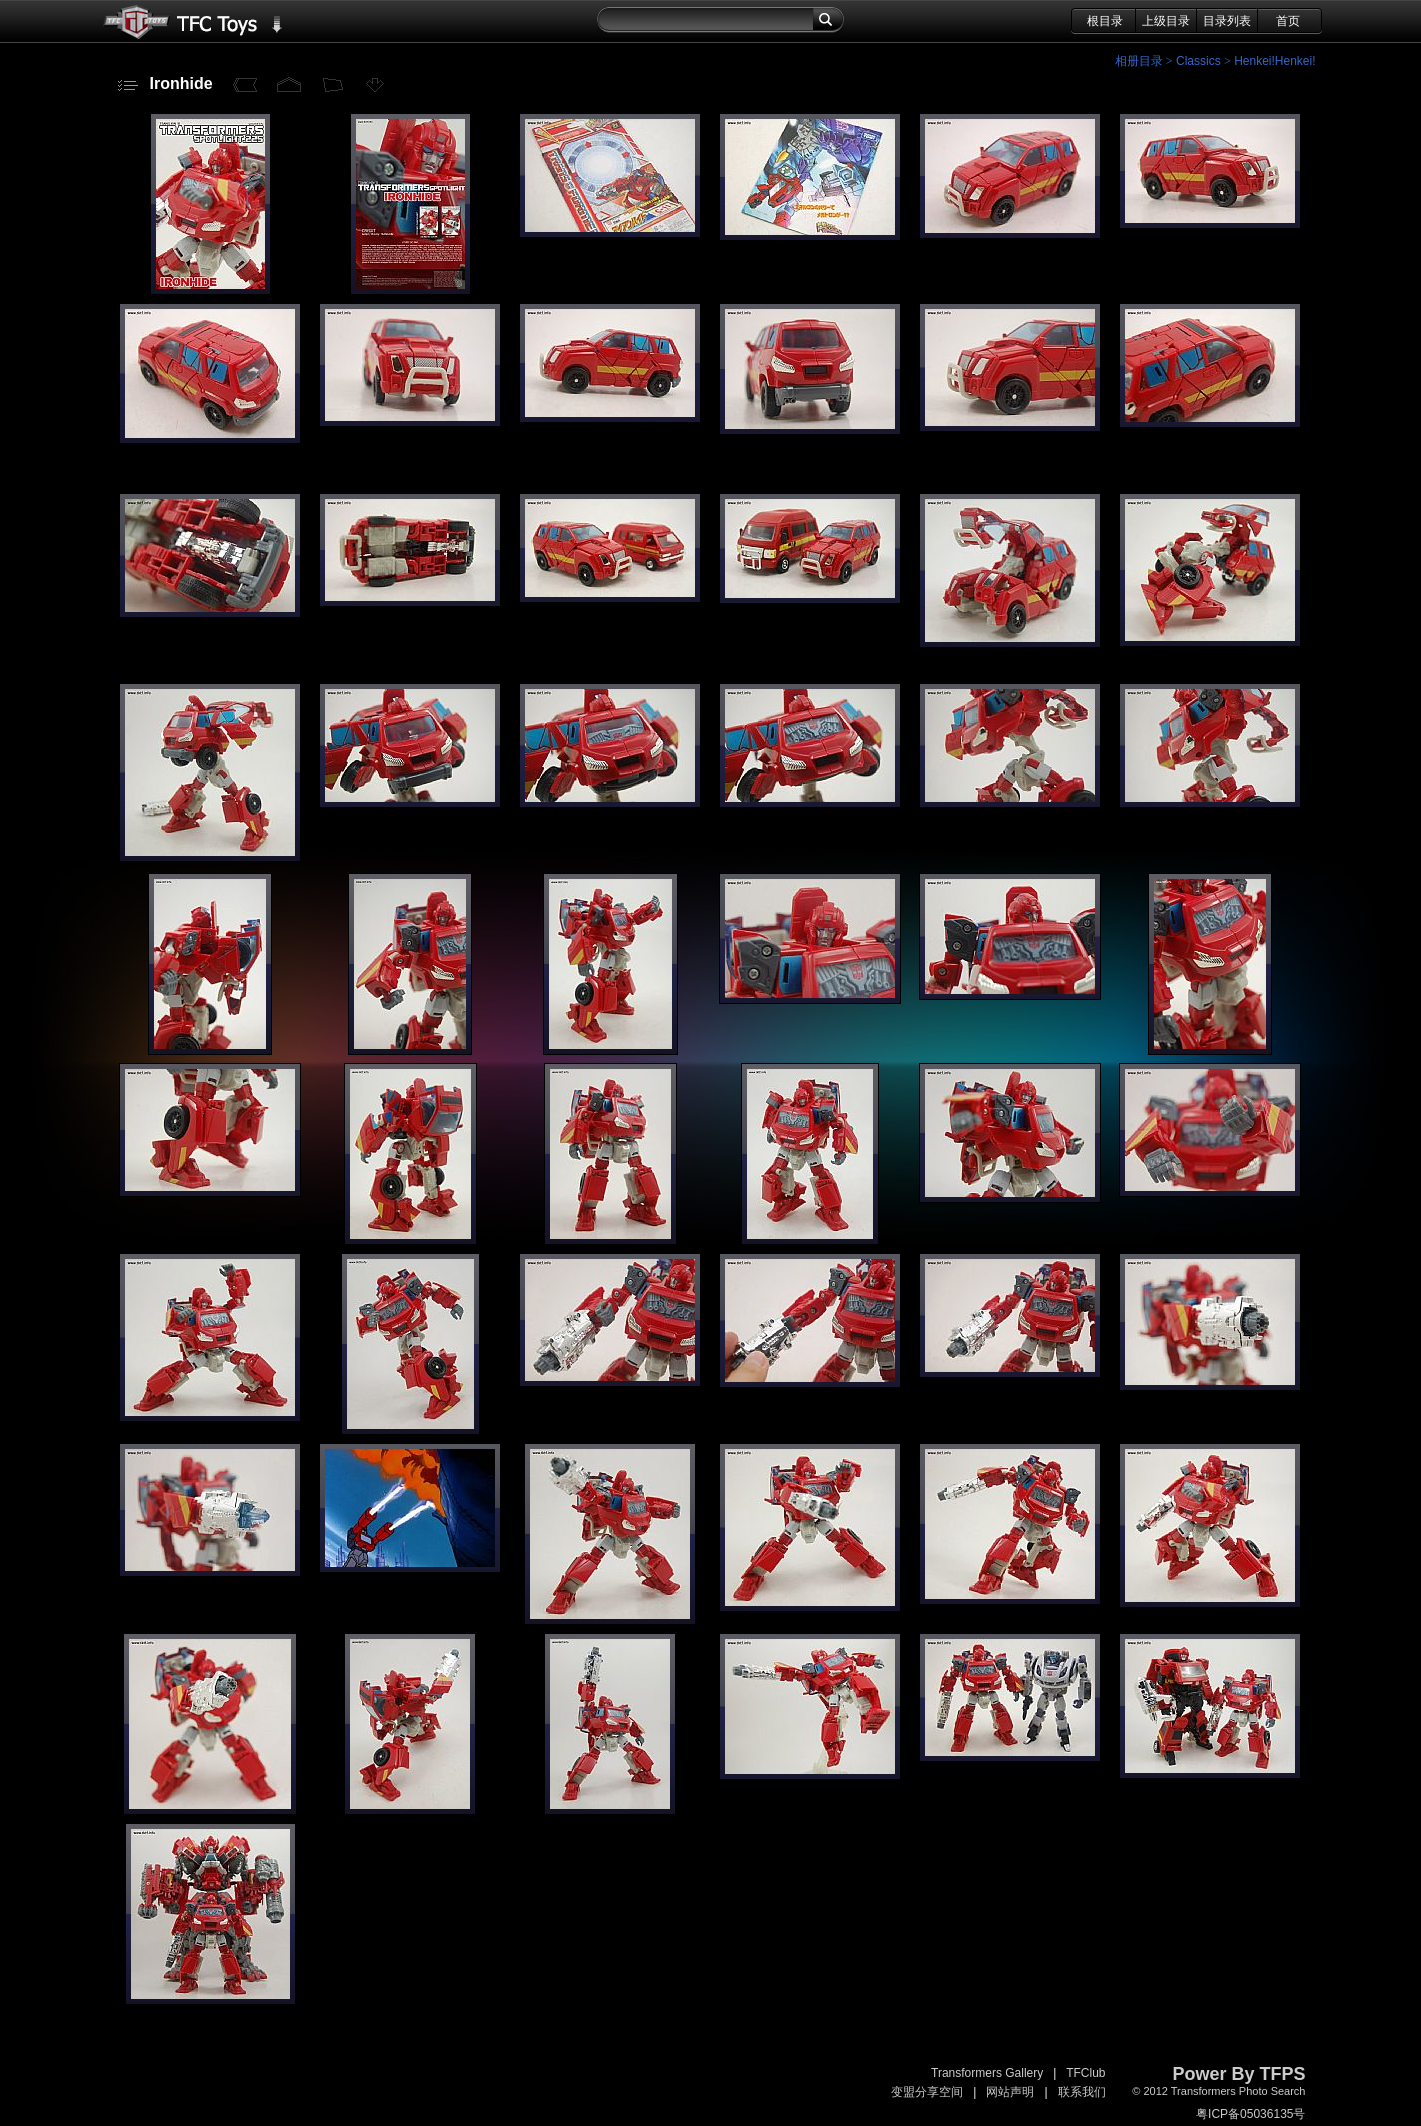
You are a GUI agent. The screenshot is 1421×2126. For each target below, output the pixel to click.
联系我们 (1082, 2092)
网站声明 (1010, 2092)
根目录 (1105, 21)
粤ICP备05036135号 (1250, 2114)
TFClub (1085, 2073)
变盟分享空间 (927, 2092)
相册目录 (1139, 61)
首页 (1288, 21)
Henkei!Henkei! (1274, 61)
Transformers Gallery (987, 2073)
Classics (1198, 61)
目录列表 (1227, 21)
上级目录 (1166, 21)
